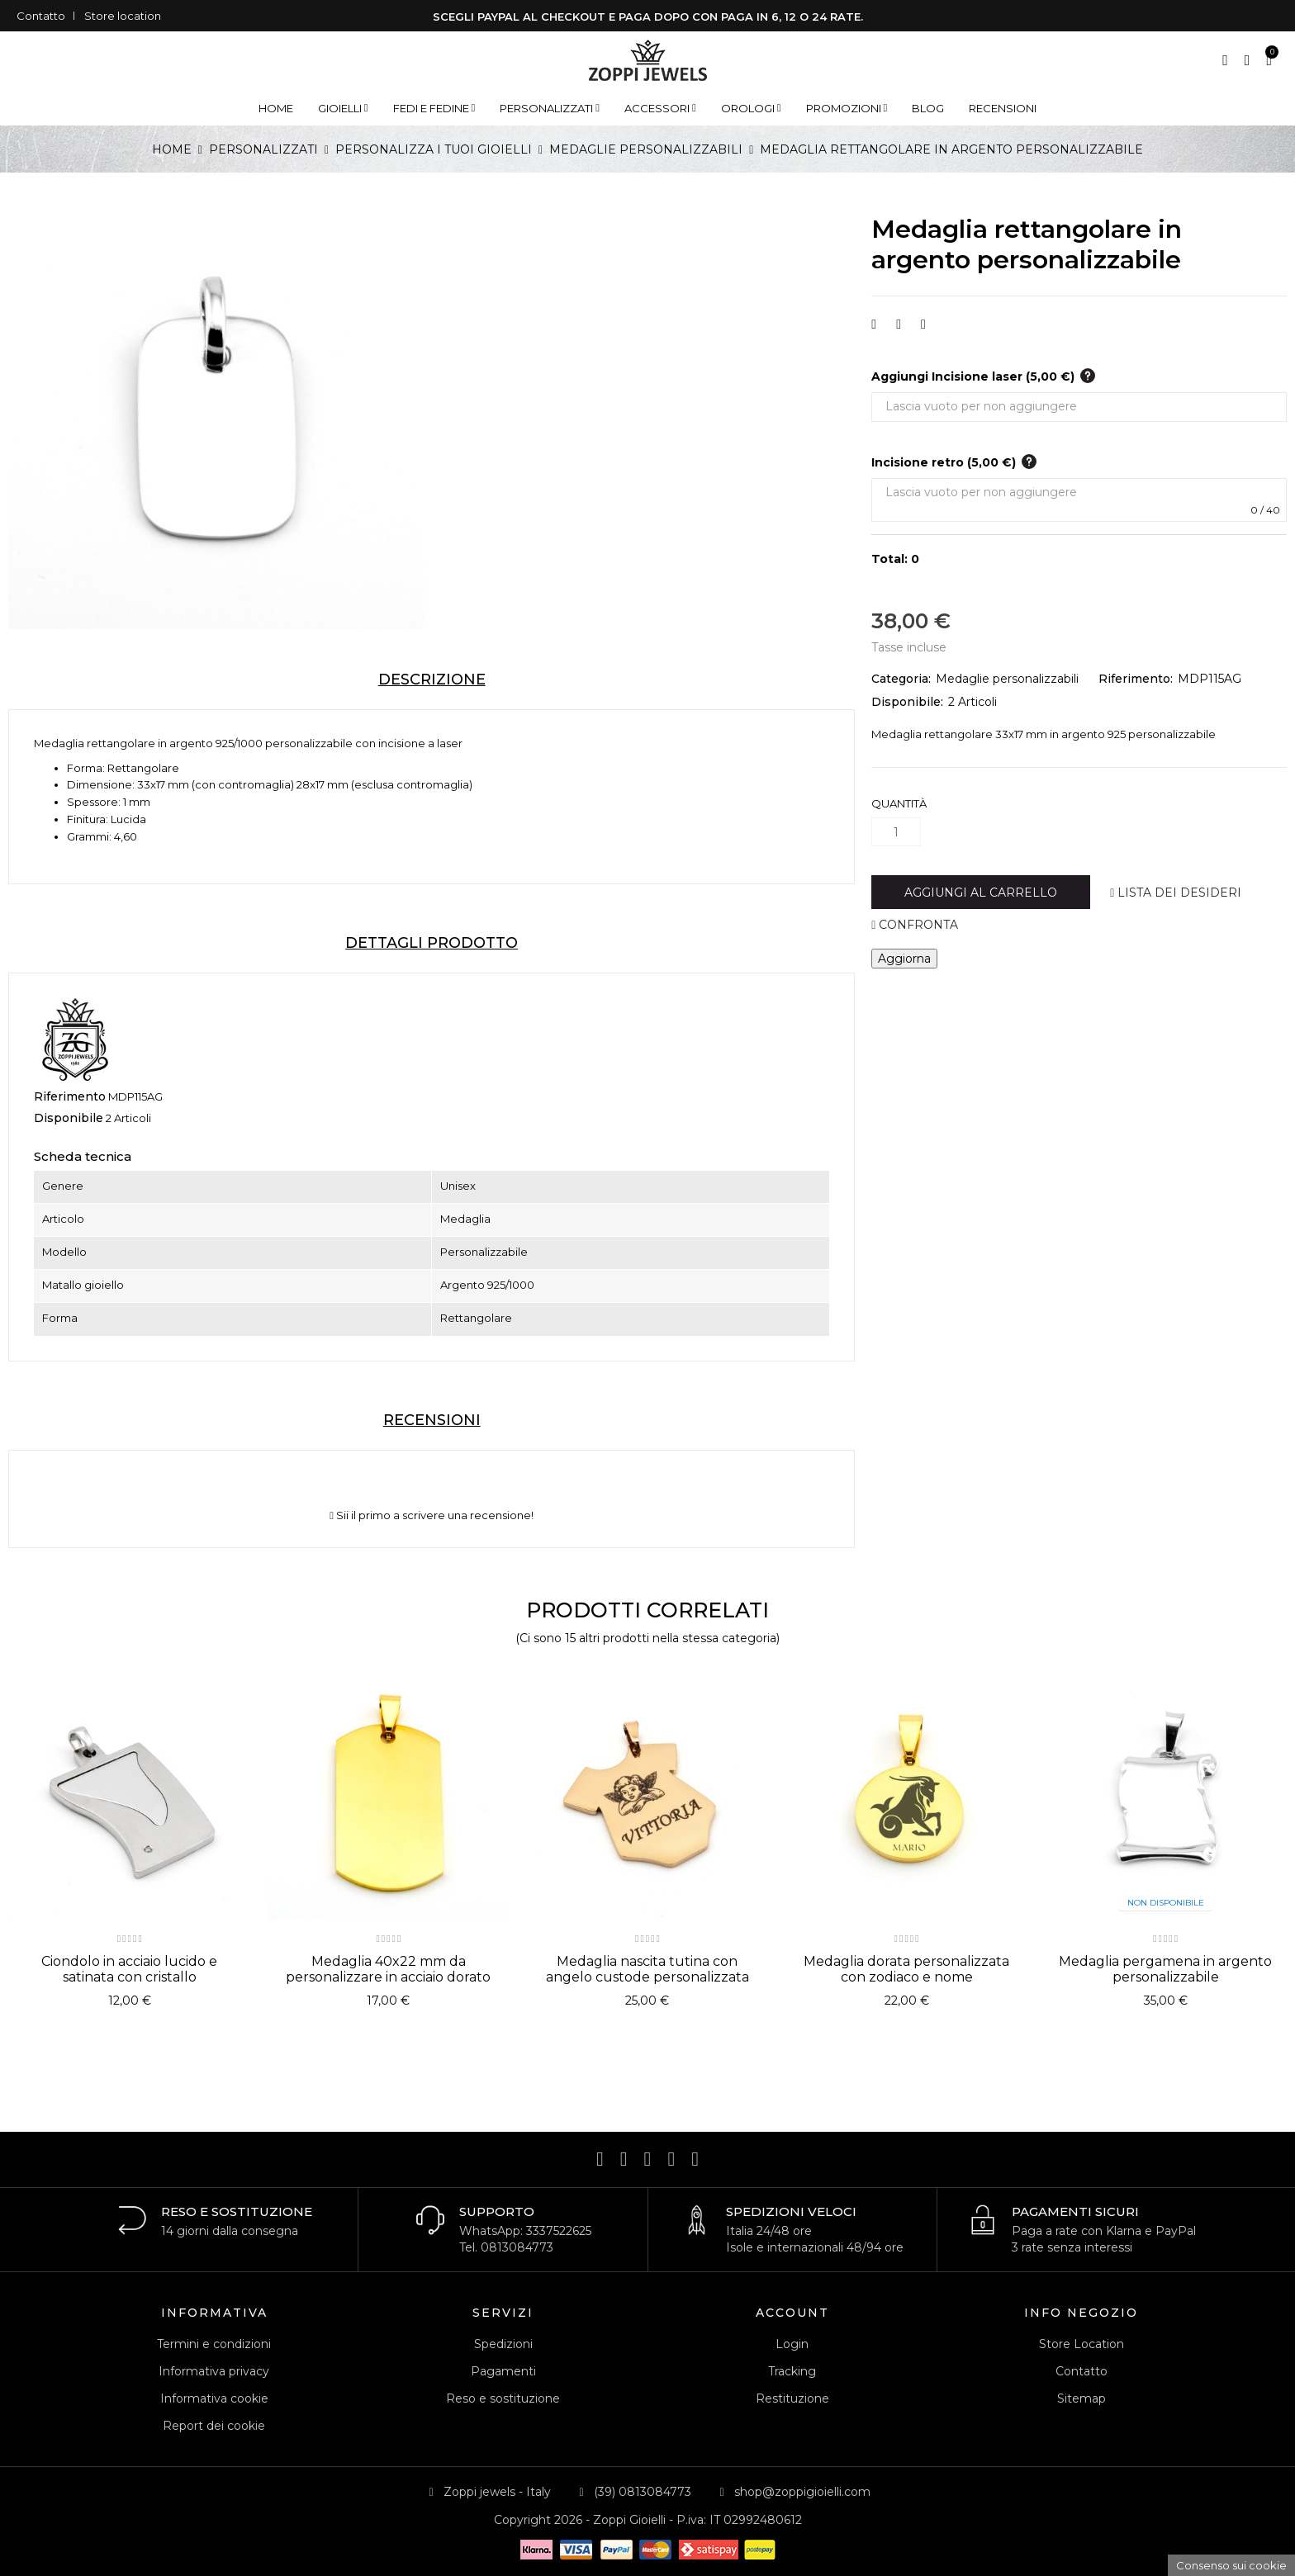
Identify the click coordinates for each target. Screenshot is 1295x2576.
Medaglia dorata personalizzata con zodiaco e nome (906, 1969)
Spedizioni (503, 2344)
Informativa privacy (214, 2371)
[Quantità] (896, 831)
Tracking (792, 2371)
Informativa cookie (214, 2398)
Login (792, 2344)
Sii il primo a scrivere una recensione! (432, 1515)
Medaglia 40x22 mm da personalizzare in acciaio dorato (388, 1969)
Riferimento (70, 1096)
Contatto (41, 15)
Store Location (1081, 2344)
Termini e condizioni (214, 2344)
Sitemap (1081, 2398)
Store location (122, 15)
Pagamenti (503, 2371)
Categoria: (901, 678)
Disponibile (68, 1117)
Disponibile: (907, 701)
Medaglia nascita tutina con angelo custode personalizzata (647, 1969)
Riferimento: (1135, 678)
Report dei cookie (214, 2425)
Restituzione (792, 2398)
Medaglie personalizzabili (1007, 678)
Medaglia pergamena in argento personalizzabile (1165, 1969)
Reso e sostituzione (503, 2398)
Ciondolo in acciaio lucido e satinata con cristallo (129, 1969)
